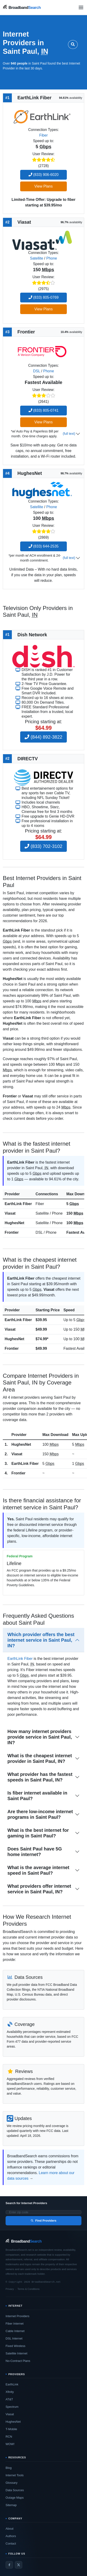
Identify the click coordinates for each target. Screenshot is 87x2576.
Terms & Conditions (28, 2289)
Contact (11, 2543)
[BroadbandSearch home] (22, 7)
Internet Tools (15, 2475)
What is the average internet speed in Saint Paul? (38, 1870)
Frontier (12, 1232)
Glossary (11, 2482)
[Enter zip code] (43, 2212)
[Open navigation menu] (81, 7)
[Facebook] (9, 2565)
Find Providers (43, 2220)
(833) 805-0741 (44, 410)
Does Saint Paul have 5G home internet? (34, 1851)
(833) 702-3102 (43, 846)
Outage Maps (15, 2497)
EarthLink (12, 2384)
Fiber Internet (14, 2323)
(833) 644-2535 (44, 546)
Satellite (36, 258)
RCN (9, 2436)
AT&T (9, 2399)
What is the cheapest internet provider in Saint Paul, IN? (39, 1758)
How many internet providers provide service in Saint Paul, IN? (39, 1737)
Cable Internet (15, 2331)
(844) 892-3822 (43, 737)
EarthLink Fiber (18, 1204)
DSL (36, 371)
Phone (51, 258)
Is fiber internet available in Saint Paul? (37, 1795)
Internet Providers (17, 2316)
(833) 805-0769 (44, 297)
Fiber (43, 135)
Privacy (10, 2289)
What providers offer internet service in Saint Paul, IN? (39, 1889)
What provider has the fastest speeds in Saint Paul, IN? (39, 1777)
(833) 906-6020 (44, 175)
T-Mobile (11, 2429)
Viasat (10, 1213)
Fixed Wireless (15, 2346)
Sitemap (11, 2505)
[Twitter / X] (18, 2565)
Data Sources (15, 2490)
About (9, 2528)
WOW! (10, 2444)
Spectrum (12, 2406)
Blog (9, 2468)
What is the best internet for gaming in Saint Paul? (38, 1833)
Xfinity (10, 2392)
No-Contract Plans (18, 2361)
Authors (11, 2536)
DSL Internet (14, 2338)
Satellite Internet (16, 2353)
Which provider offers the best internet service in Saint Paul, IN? (40, 1640)
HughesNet (14, 1223)
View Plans (43, 186)
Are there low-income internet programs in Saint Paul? (40, 1814)
